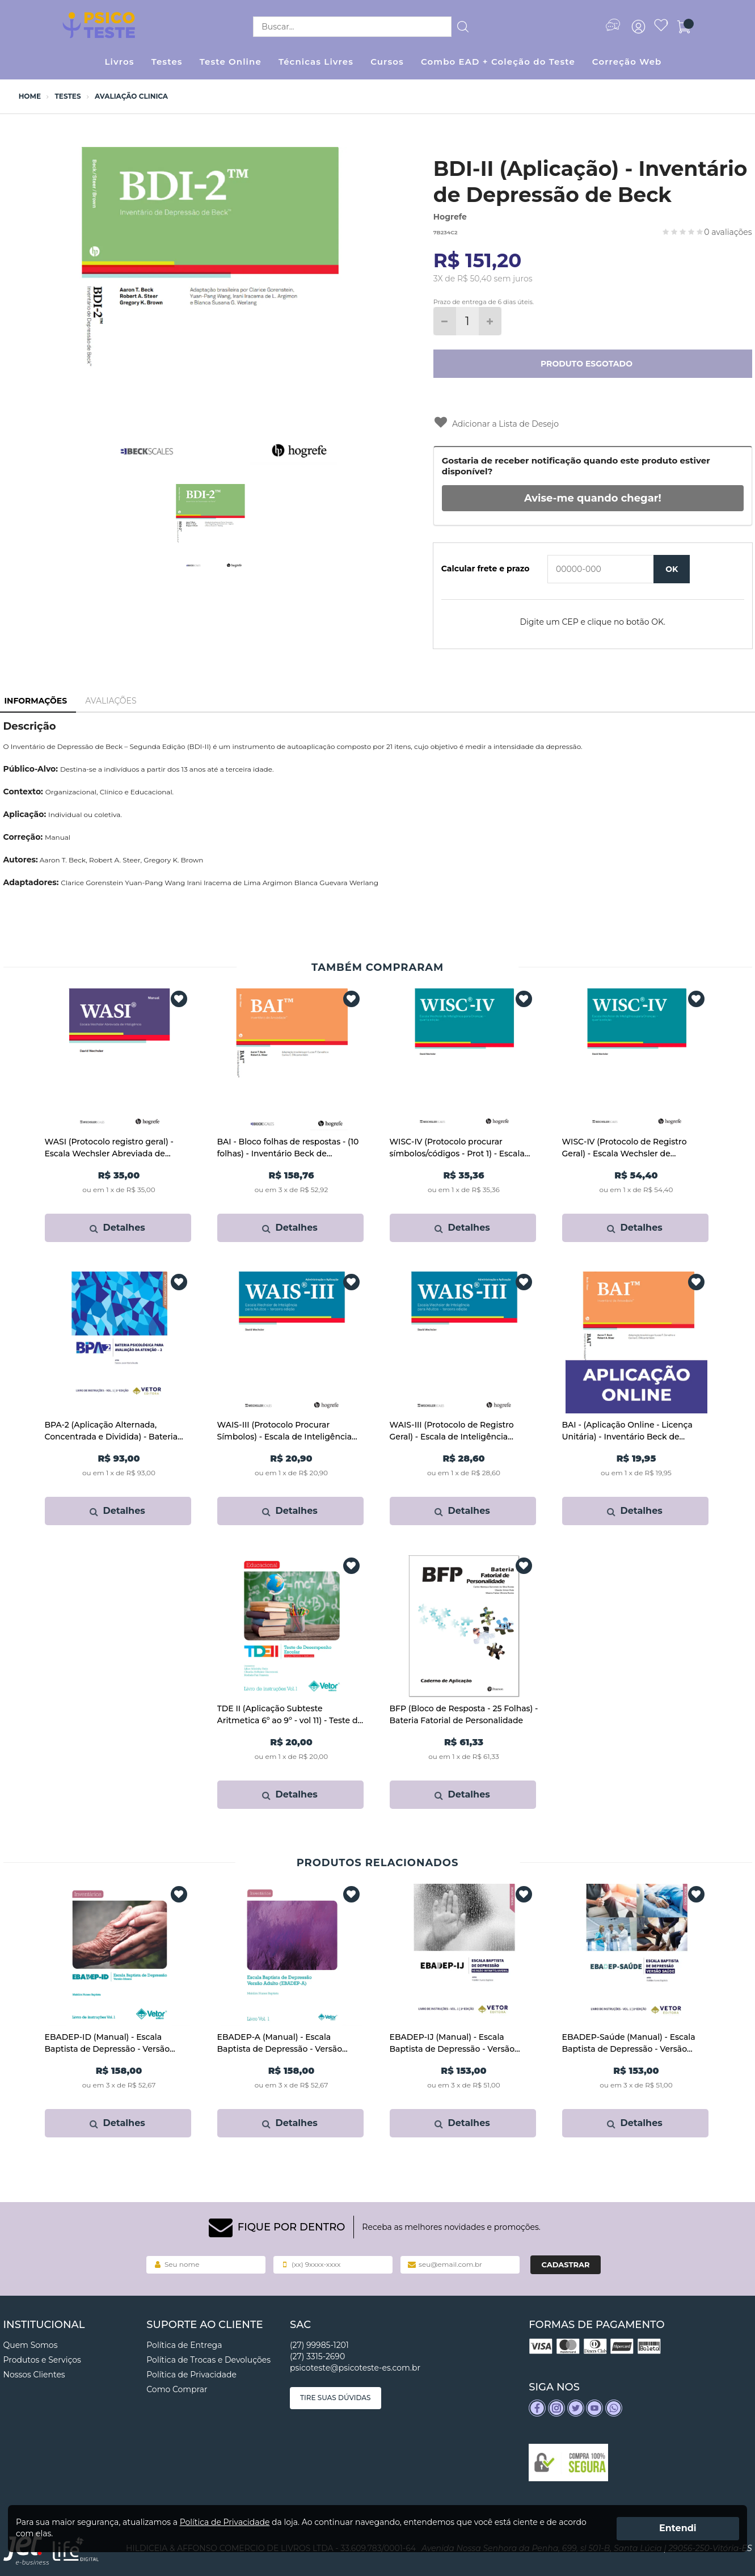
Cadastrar (566, 2264)
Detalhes (116, 1227)
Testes (167, 61)
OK (671, 569)
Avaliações (110, 701)
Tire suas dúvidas (335, 2397)
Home (30, 96)
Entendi (678, 2528)
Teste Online (230, 61)
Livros (119, 61)
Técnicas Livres (316, 61)
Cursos (387, 61)
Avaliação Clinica (131, 96)
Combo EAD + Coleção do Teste (498, 61)
